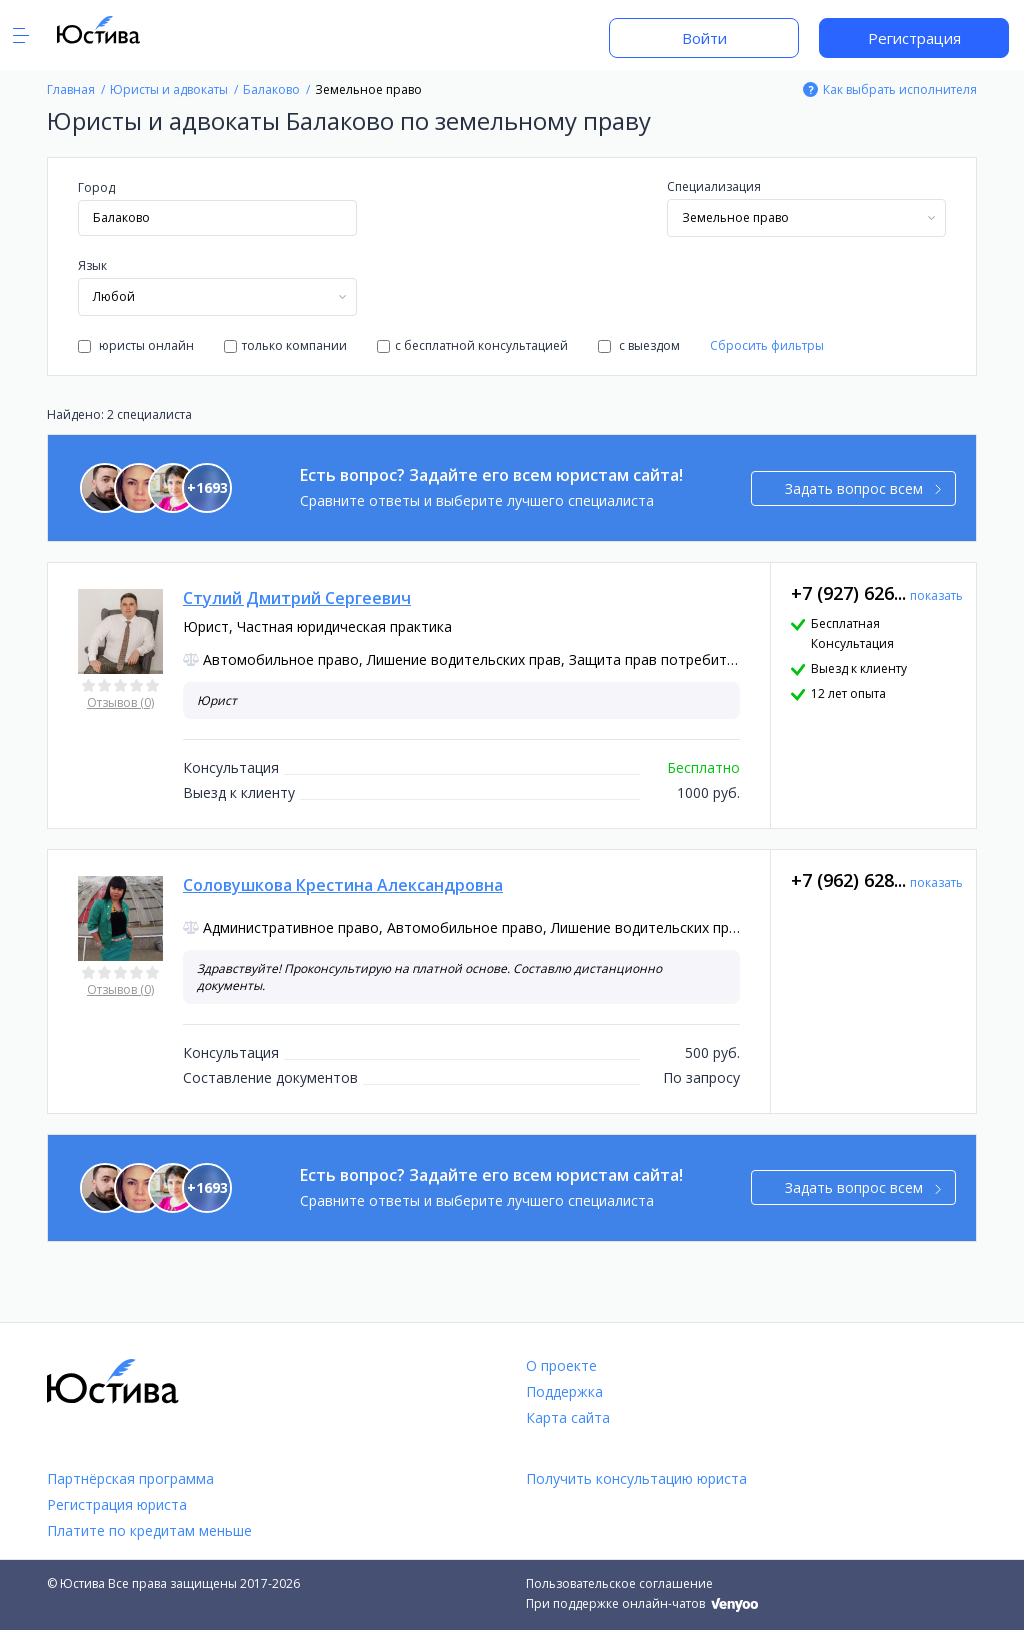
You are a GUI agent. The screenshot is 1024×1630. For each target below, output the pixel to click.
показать (936, 595)
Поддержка (564, 1391)
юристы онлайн (136, 345)
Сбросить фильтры (767, 345)
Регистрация (914, 38)
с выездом (639, 345)
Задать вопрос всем (863, 488)
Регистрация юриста (117, 1504)
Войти (704, 38)
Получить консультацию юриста (636, 1478)
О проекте (561, 1365)
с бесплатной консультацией (472, 345)
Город (96, 187)
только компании (285, 345)
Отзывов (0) (120, 702)
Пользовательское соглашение (619, 1583)
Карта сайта (568, 1417)
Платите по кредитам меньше (149, 1530)
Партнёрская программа (130, 1478)
